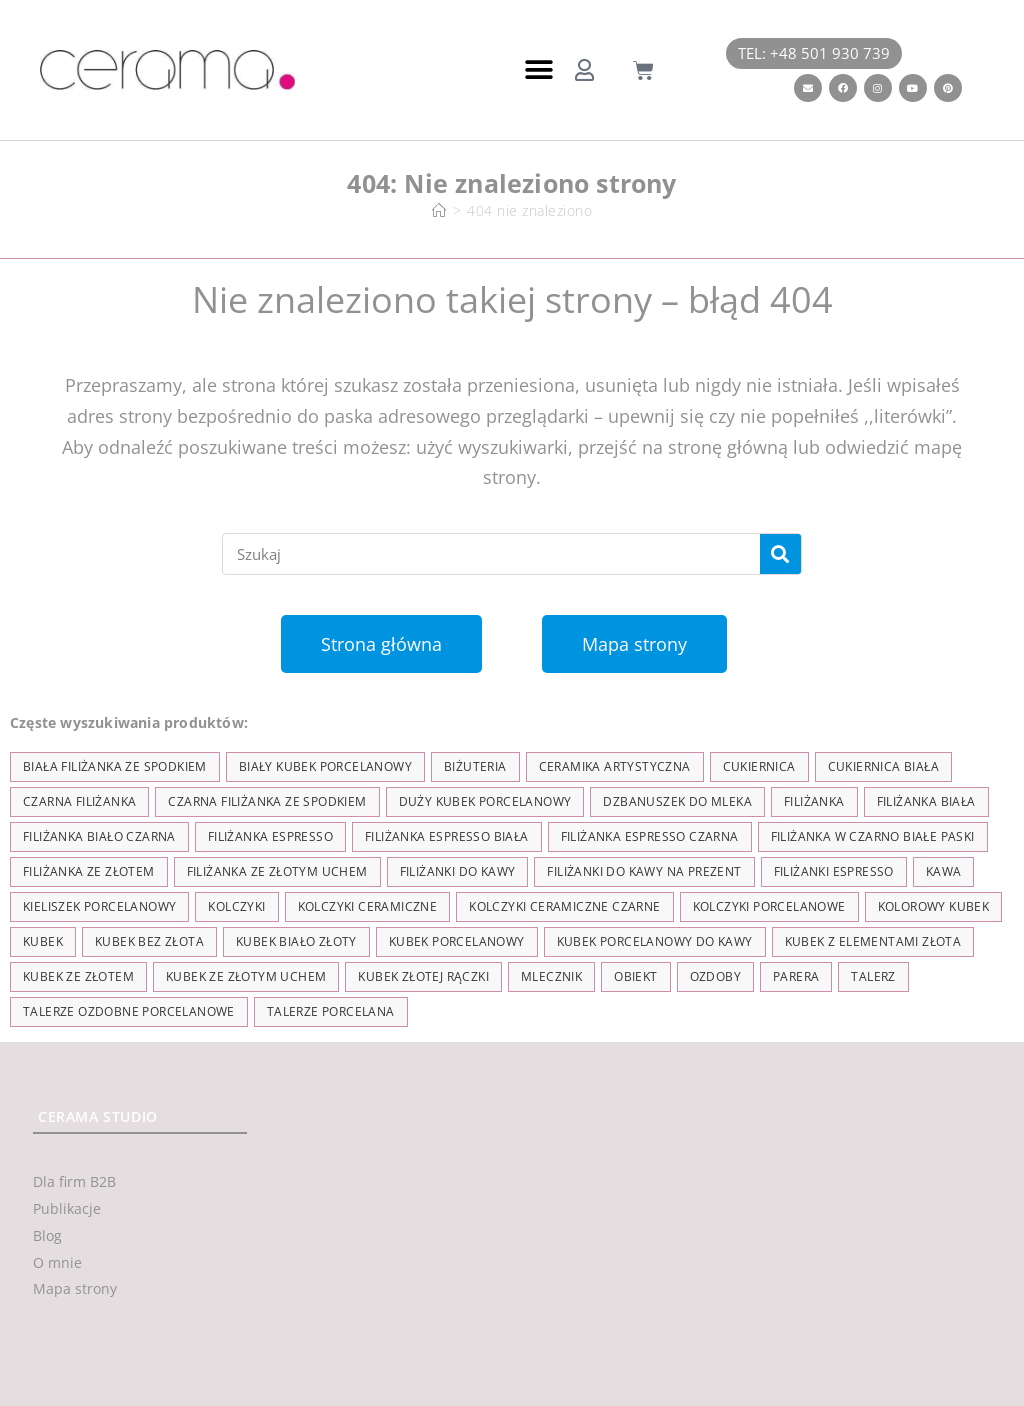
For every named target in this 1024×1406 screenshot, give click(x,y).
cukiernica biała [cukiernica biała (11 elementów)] (883, 766)
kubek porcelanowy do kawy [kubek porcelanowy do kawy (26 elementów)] (655, 941)
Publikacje (67, 1208)
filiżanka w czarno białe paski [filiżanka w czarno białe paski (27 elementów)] (873, 836)
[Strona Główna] (439, 210)
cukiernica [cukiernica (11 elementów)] (759, 766)
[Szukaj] (780, 554)
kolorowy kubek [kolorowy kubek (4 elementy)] (934, 906)
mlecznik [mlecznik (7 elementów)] (551, 976)
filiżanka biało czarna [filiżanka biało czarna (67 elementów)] (99, 836)
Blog (47, 1235)
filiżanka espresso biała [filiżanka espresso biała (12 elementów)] (447, 836)
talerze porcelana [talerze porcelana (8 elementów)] (331, 1011)
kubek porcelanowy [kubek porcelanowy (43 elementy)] (457, 941)
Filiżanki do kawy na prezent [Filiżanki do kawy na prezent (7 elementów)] (644, 871)
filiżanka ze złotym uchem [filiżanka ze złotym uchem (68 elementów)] (277, 871)
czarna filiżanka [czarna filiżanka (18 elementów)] (79, 801)
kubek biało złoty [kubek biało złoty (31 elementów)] (296, 941)
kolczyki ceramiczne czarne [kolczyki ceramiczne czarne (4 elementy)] (564, 906)
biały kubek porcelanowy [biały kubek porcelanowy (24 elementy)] (325, 766)
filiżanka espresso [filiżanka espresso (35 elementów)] (270, 836)
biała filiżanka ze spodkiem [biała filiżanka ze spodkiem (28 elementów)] (115, 766)
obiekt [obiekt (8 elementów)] (635, 976)
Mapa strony (75, 1288)
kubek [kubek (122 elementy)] (43, 941)
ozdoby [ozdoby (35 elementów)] (715, 976)
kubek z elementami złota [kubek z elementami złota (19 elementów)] (873, 941)
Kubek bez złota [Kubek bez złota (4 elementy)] (149, 941)
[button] (538, 70)
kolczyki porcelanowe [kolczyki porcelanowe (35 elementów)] (769, 906)
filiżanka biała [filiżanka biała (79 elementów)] (926, 801)
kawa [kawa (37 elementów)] (944, 871)
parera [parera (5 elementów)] (796, 976)
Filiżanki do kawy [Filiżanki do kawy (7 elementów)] (458, 871)
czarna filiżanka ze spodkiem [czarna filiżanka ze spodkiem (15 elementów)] (267, 801)
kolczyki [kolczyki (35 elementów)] (236, 906)
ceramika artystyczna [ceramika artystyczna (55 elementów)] (615, 766)
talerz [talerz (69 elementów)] (873, 976)
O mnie (57, 1262)
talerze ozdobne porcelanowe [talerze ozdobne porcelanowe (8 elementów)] (129, 1011)
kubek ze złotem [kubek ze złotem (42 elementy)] (78, 976)
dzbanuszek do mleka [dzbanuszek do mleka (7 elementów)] (677, 801)
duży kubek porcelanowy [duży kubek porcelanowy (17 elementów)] (485, 801)
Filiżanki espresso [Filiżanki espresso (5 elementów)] (834, 871)
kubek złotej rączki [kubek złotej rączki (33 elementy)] (423, 976)
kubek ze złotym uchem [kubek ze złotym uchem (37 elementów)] (246, 976)
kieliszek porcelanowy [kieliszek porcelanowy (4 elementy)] (99, 906)
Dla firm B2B (74, 1181)
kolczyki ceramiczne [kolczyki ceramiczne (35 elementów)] (368, 906)
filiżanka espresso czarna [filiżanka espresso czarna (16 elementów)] (650, 836)
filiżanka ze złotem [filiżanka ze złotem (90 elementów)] (89, 871)
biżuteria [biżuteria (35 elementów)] (475, 766)
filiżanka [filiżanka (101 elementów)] (814, 801)
